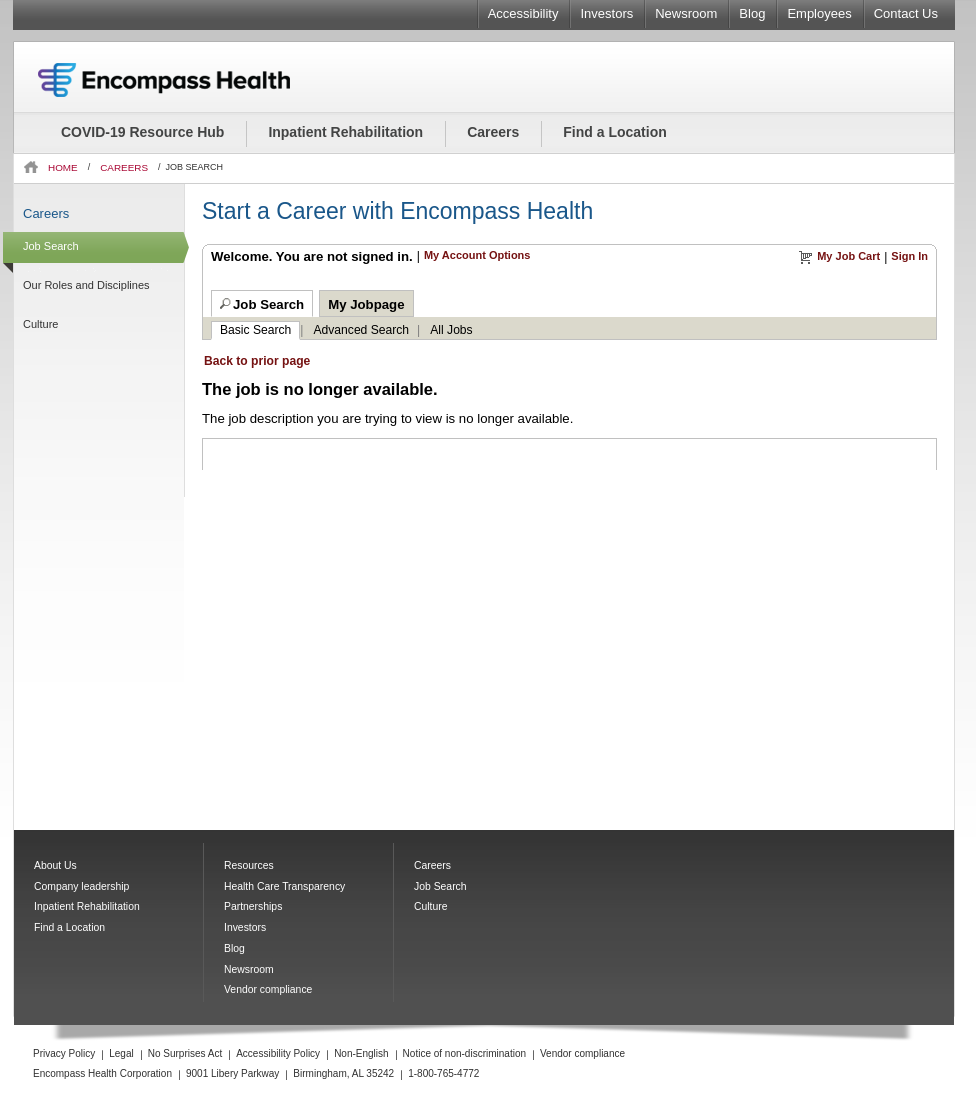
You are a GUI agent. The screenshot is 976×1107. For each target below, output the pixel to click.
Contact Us (906, 13)
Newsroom (686, 13)
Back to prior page (257, 361)
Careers (493, 132)
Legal (121, 1053)
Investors (606, 13)
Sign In (909, 256)
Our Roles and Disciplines (86, 285)
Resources (249, 865)
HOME (63, 167)
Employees (819, 13)
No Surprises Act (185, 1053)
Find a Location (614, 132)
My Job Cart (848, 256)
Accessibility (523, 13)
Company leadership (81, 886)
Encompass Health (191, 80)
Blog (752, 13)
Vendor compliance (268, 989)
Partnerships (253, 906)
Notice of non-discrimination (464, 1053)
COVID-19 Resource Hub (142, 132)
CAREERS (124, 167)
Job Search (51, 246)
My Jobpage (366, 304)
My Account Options (477, 255)
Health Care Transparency (284, 886)
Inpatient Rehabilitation (345, 132)
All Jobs (451, 330)
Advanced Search (362, 330)
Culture (40, 324)
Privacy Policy (64, 1053)
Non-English (361, 1053)
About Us (55, 865)
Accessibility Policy (278, 1053)
